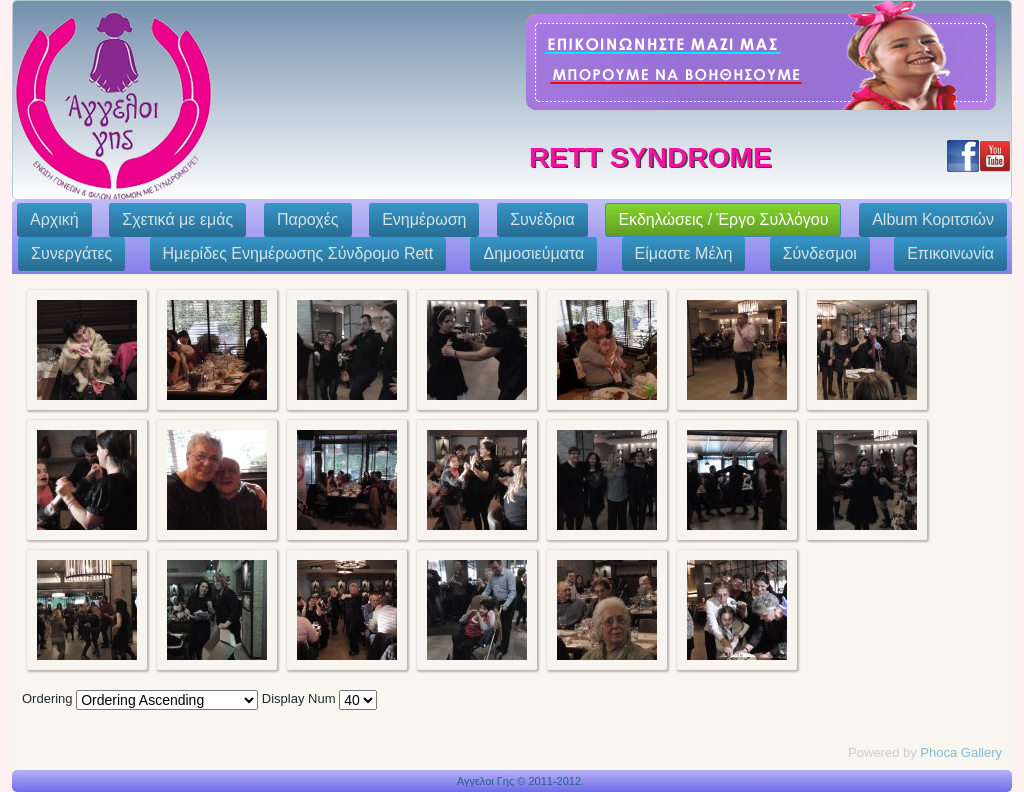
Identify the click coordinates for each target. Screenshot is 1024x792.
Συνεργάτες (71, 253)
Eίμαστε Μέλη (684, 253)
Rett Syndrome (650, 157)
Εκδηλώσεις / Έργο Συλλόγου (723, 219)
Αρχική (54, 219)
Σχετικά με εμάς (177, 219)
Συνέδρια (542, 219)
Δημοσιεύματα (533, 253)
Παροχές (308, 219)
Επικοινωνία (950, 253)
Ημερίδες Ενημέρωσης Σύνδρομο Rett (298, 253)
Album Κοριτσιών (933, 219)
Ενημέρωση (424, 219)
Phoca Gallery (961, 752)
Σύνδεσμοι (820, 253)
